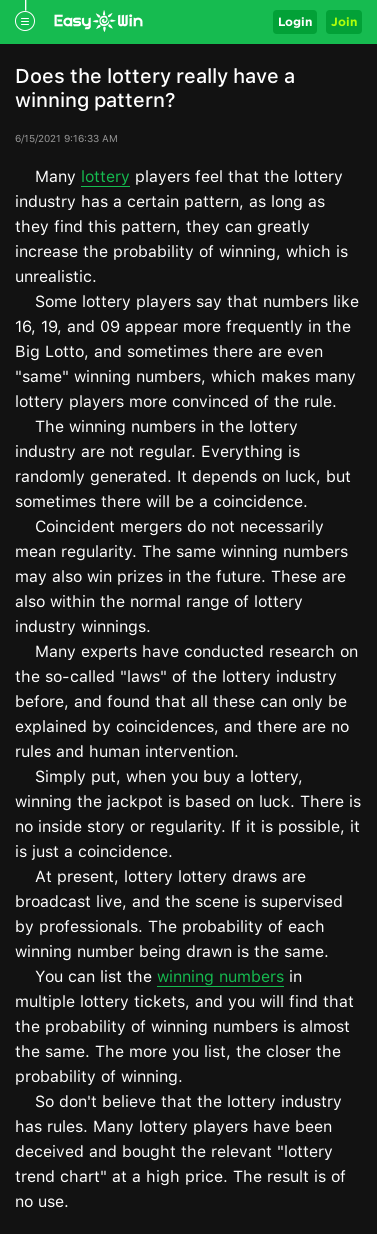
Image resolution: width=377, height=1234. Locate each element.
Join (344, 21)
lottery (105, 176)
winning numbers (220, 976)
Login (295, 21)
